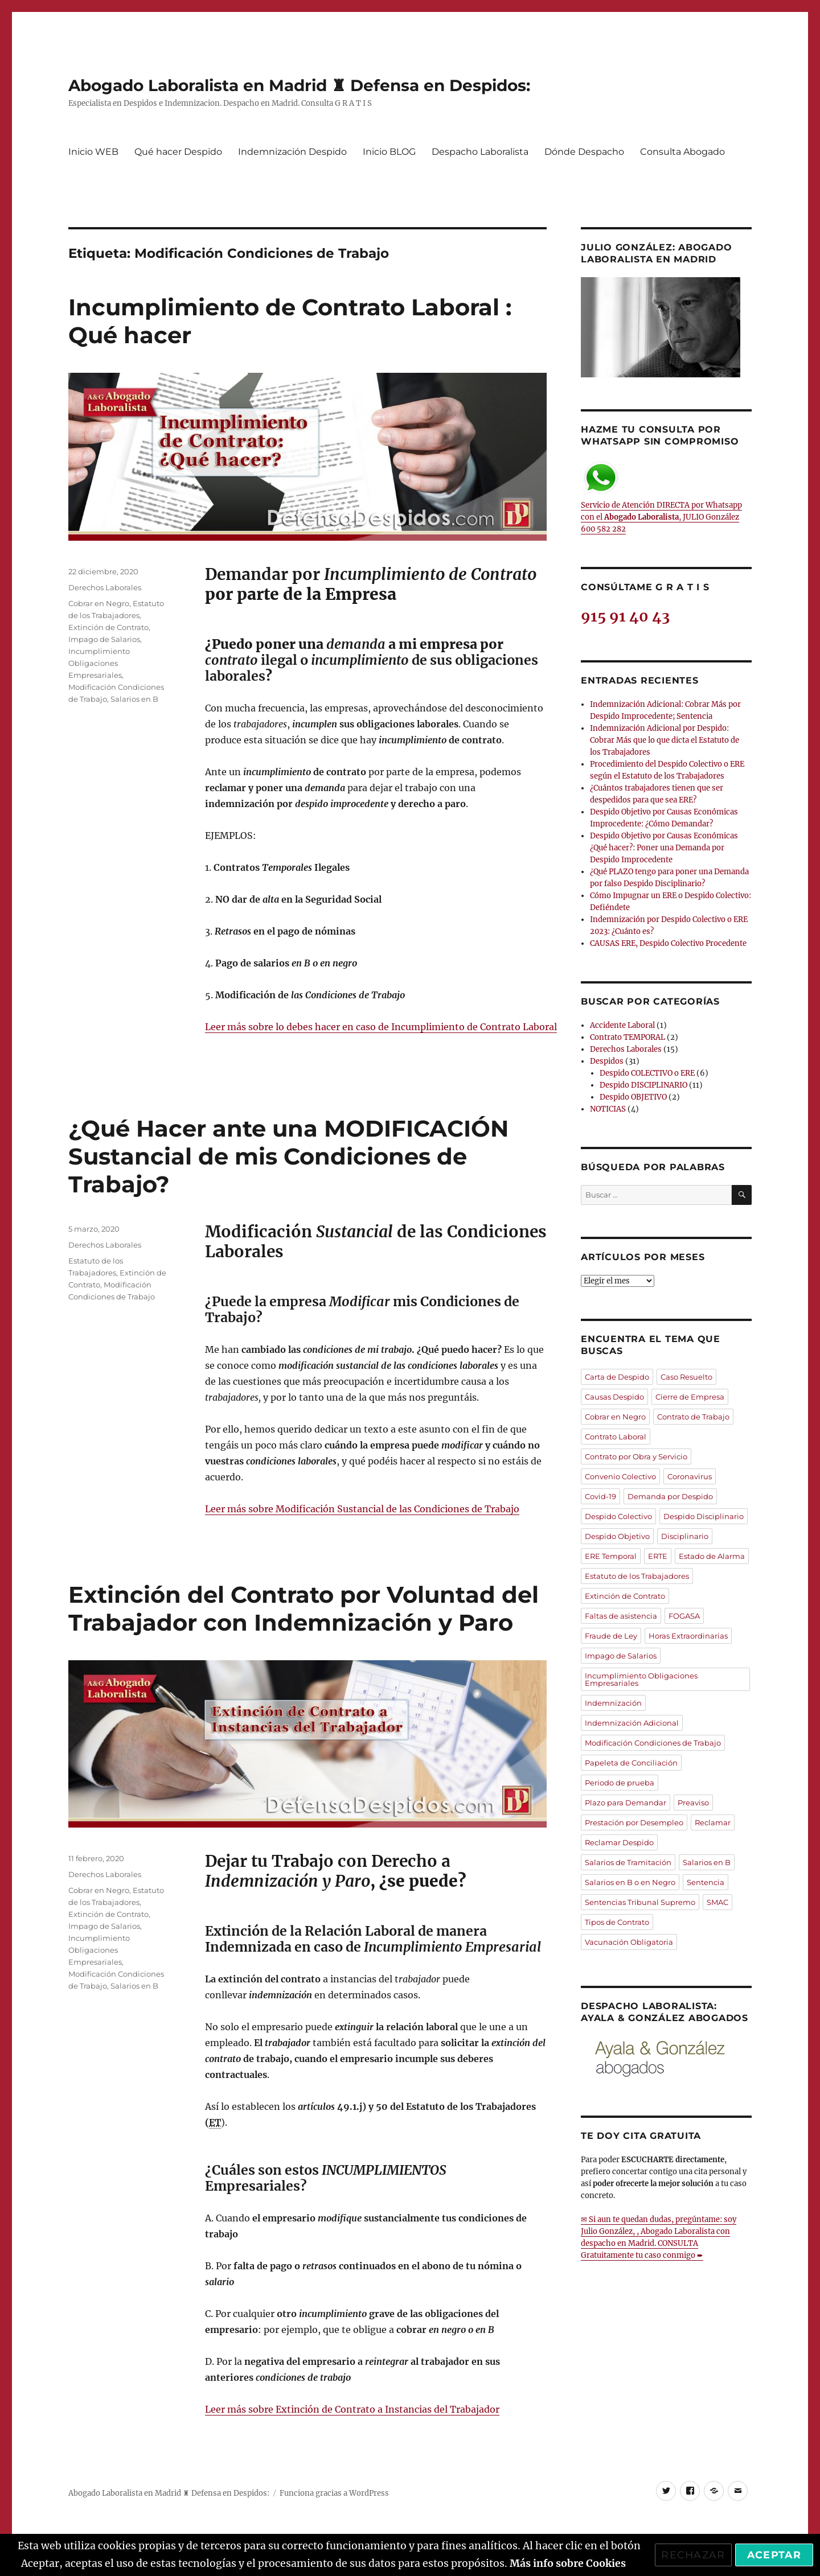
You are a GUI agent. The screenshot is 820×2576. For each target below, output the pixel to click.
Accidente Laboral (622, 1025)
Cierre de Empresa (689, 1396)
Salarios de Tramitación (628, 1862)
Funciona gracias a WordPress (334, 2493)
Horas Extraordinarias (688, 1635)
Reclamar (713, 1822)
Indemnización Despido (292, 151)
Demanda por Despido (670, 1496)
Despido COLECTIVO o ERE (647, 1073)
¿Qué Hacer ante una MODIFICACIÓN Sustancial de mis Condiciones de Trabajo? (288, 1156)
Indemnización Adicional (632, 1722)
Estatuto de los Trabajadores (637, 1576)
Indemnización (613, 1702)
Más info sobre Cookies (568, 2563)
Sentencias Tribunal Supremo (640, 1902)
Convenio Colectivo (620, 1476)
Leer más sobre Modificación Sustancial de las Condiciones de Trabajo (362, 1509)
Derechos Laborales (104, 587)
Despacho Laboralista (480, 151)
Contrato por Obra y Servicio (636, 1456)
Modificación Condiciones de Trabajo (653, 1742)
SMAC (717, 1902)
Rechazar (693, 2555)
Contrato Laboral (615, 1436)
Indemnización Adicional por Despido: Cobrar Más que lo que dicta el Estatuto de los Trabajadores (664, 740)
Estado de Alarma (712, 1556)
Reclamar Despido (619, 1842)
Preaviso (693, 1802)
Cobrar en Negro (98, 603)
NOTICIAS (608, 1109)
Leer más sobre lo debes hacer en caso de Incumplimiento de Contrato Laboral (381, 1026)
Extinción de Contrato (108, 627)
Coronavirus (689, 1476)
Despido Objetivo (617, 1536)
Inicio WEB (93, 151)
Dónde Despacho (584, 151)
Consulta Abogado (682, 151)
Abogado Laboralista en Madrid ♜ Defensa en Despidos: (299, 85)
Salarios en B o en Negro (630, 1882)
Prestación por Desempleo (634, 1822)
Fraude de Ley (611, 1635)
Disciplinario (684, 1536)
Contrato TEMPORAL (627, 1037)
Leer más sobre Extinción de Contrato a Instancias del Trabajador (352, 2409)
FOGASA (684, 1615)
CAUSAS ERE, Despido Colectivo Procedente (668, 943)
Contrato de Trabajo (693, 1416)
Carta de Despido (617, 1376)
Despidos (607, 1061)
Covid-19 (600, 1496)
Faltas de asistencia (621, 1615)
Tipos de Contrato (617, 1922)
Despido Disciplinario (703, 1516)
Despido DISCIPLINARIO (643, 1085)
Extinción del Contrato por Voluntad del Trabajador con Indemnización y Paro (303, 1608)
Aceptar (774, 2555)
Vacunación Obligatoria (629, 1942)
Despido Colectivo (618, 1516)
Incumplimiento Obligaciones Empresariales (99, 663)
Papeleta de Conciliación (631, 1762)
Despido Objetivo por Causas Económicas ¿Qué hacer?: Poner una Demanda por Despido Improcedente (664, 848)
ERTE (657, 1556)
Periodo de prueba (619, 1782)
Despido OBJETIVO (633, 1097)
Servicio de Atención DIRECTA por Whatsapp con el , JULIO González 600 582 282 (661, 496)
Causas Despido (614, 1396)
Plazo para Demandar (625, 1802)
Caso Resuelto (686, 1376)
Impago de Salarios (104, 639)
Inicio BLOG (389, 151)
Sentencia (705, 1882)
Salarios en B (134, 698)
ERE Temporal (611, 1556)
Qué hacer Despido (178, 151)
